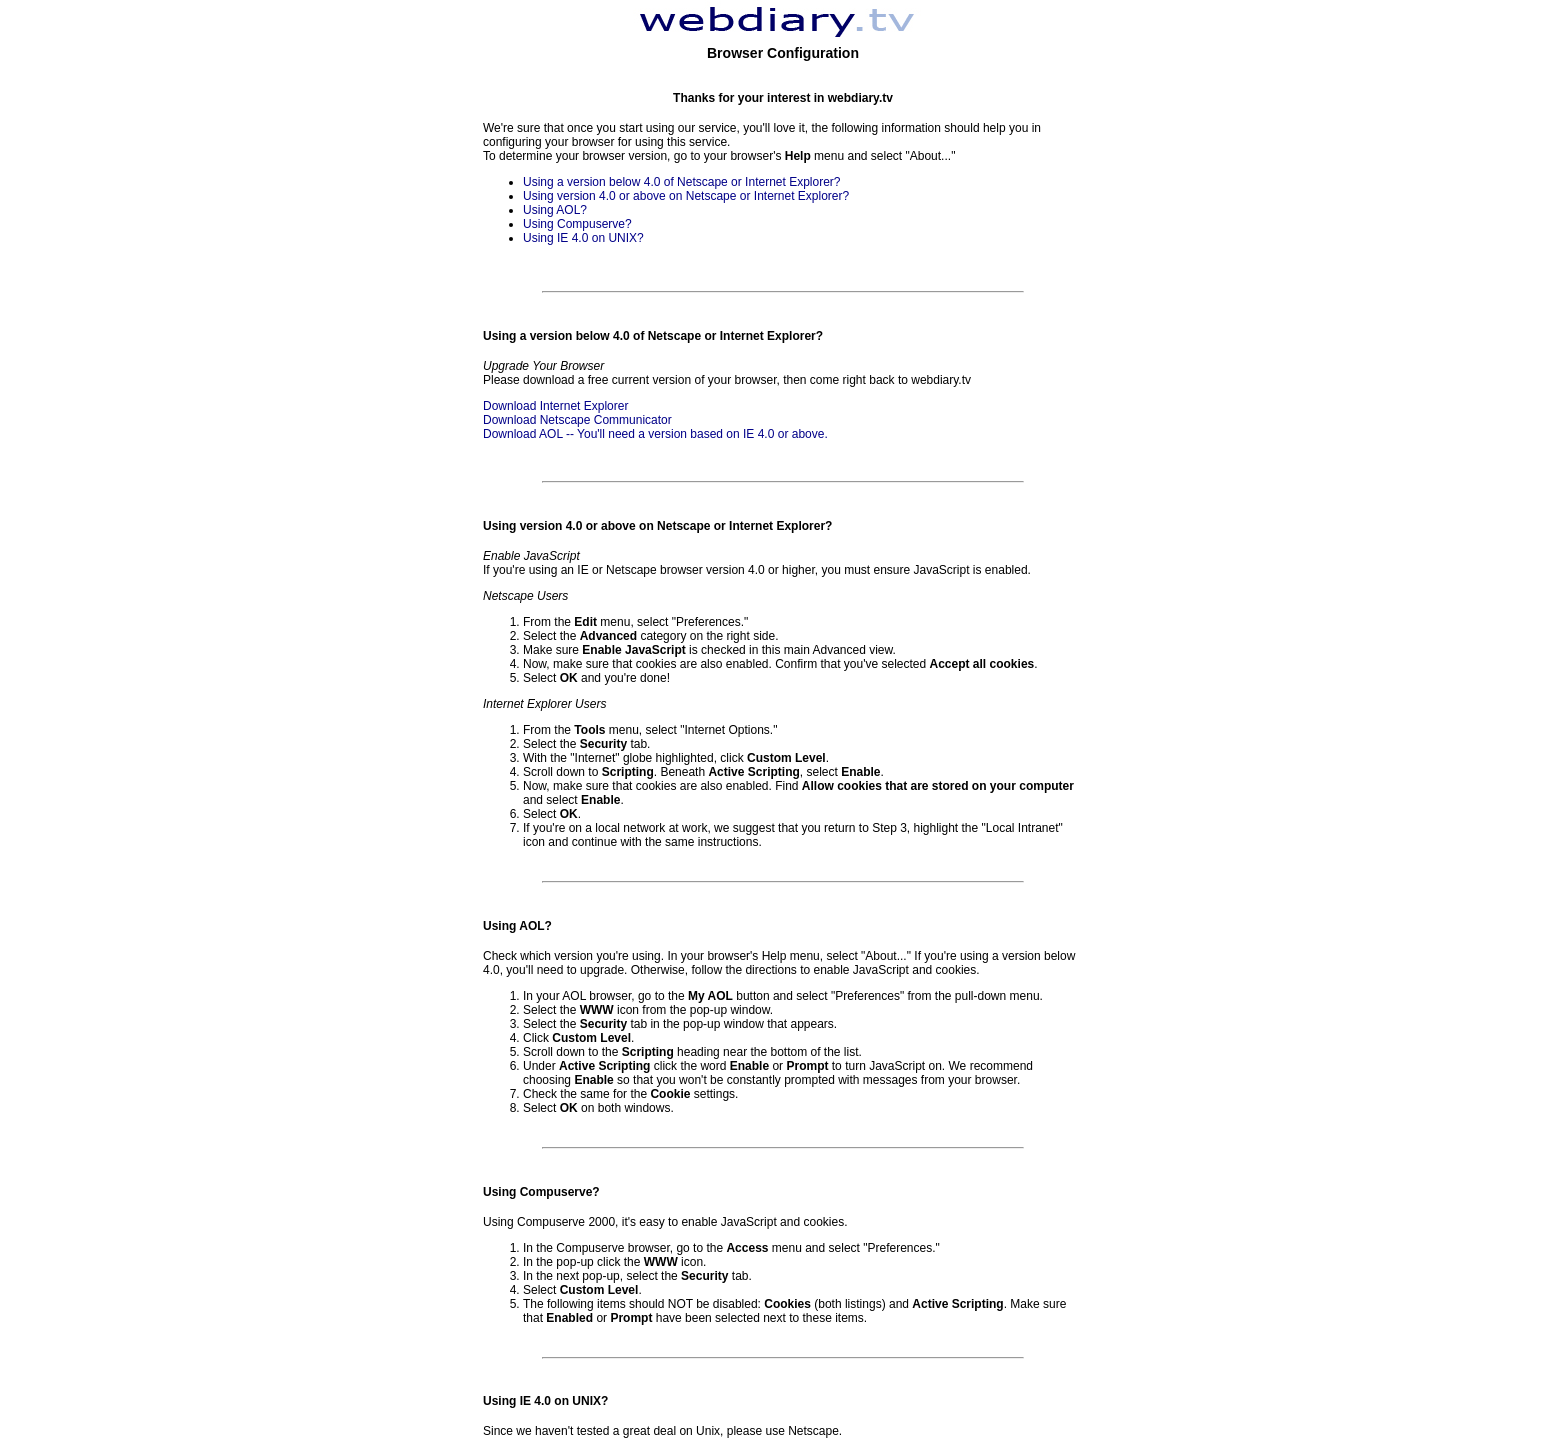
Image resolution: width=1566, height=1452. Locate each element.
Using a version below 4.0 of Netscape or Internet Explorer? (682, 182)
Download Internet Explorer (555, 406)
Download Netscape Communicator (577, 420)
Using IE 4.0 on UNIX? (583, 238)
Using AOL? (555, 210)
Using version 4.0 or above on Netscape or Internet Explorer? (686, 196)
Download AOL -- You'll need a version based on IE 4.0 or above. (655, 434)
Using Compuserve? (577, 224)
